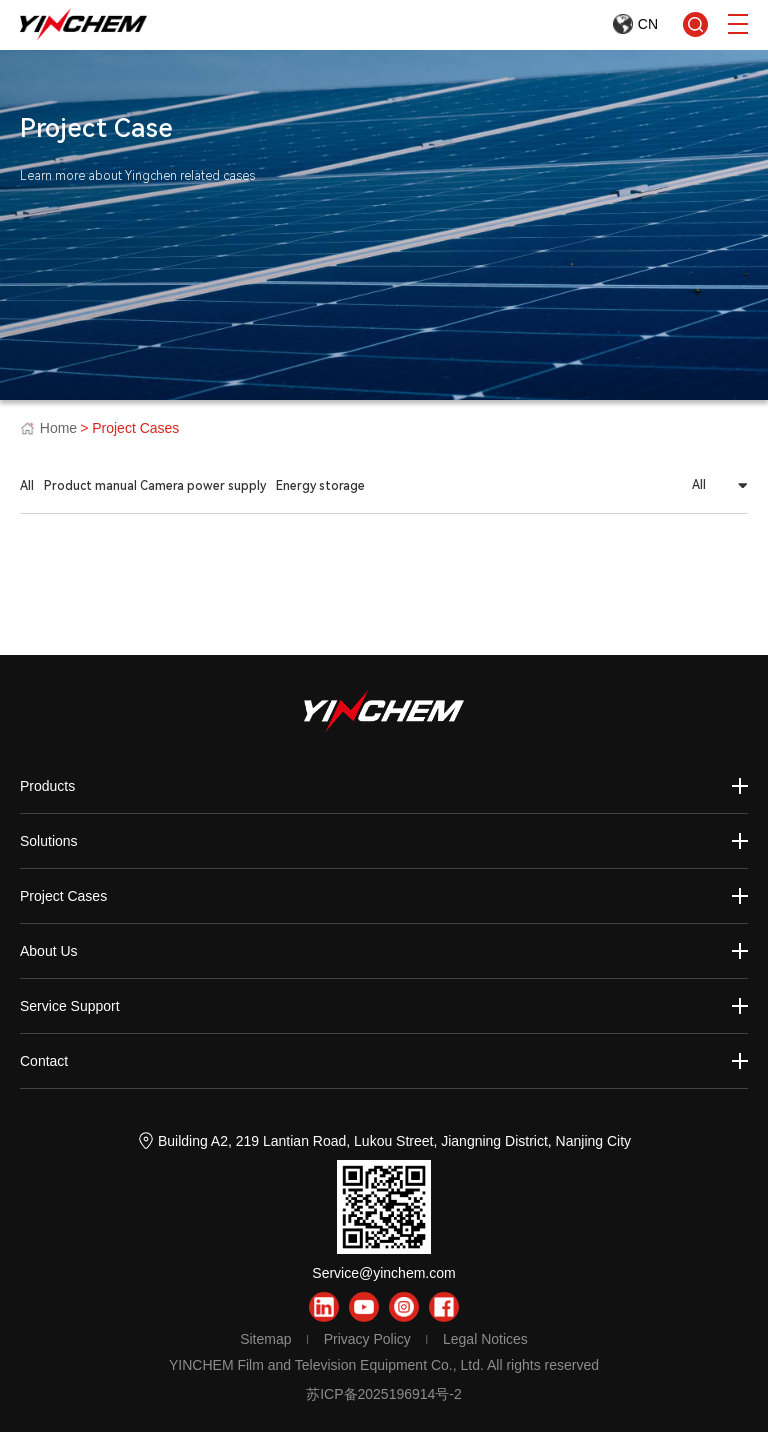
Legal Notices (485, 1339)
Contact (44, 1061)
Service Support (70, 1006)
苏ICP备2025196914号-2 (384, 1394)
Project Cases (63, 896)
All (27, 486)
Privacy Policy (367, 1339)
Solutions (49, 841)
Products (47, 786)
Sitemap (265, 1339)
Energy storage (320, 486)
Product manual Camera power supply (155, 486)
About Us (49, 951)
